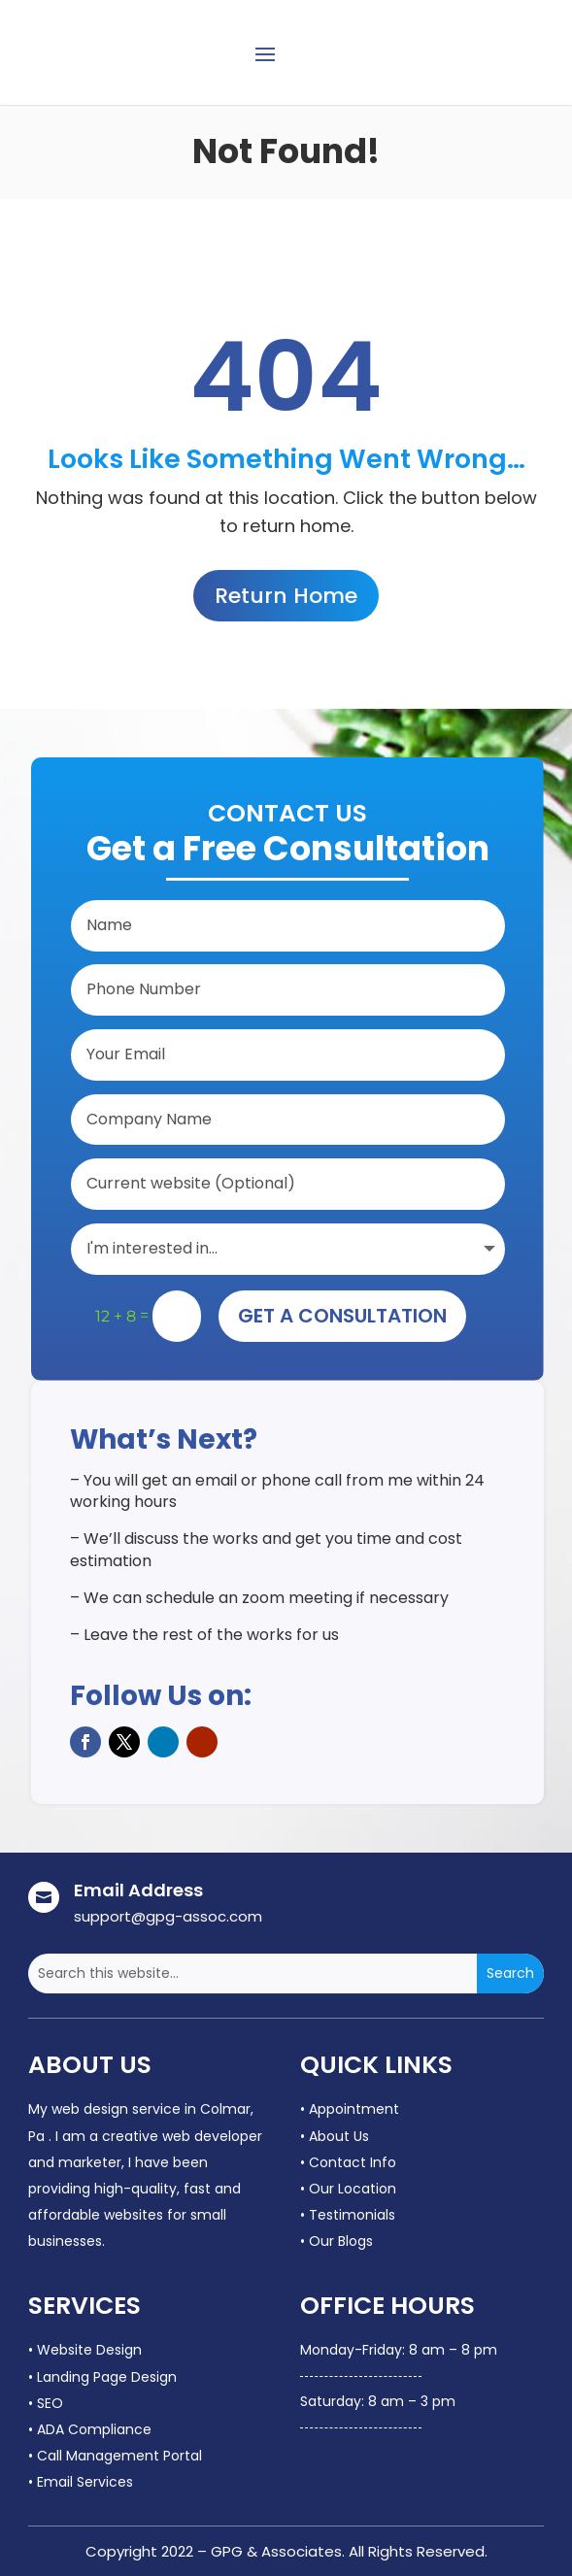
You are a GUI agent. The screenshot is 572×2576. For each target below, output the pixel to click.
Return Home (286, 596)
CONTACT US (484, 51)
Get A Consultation (342, 1315)
